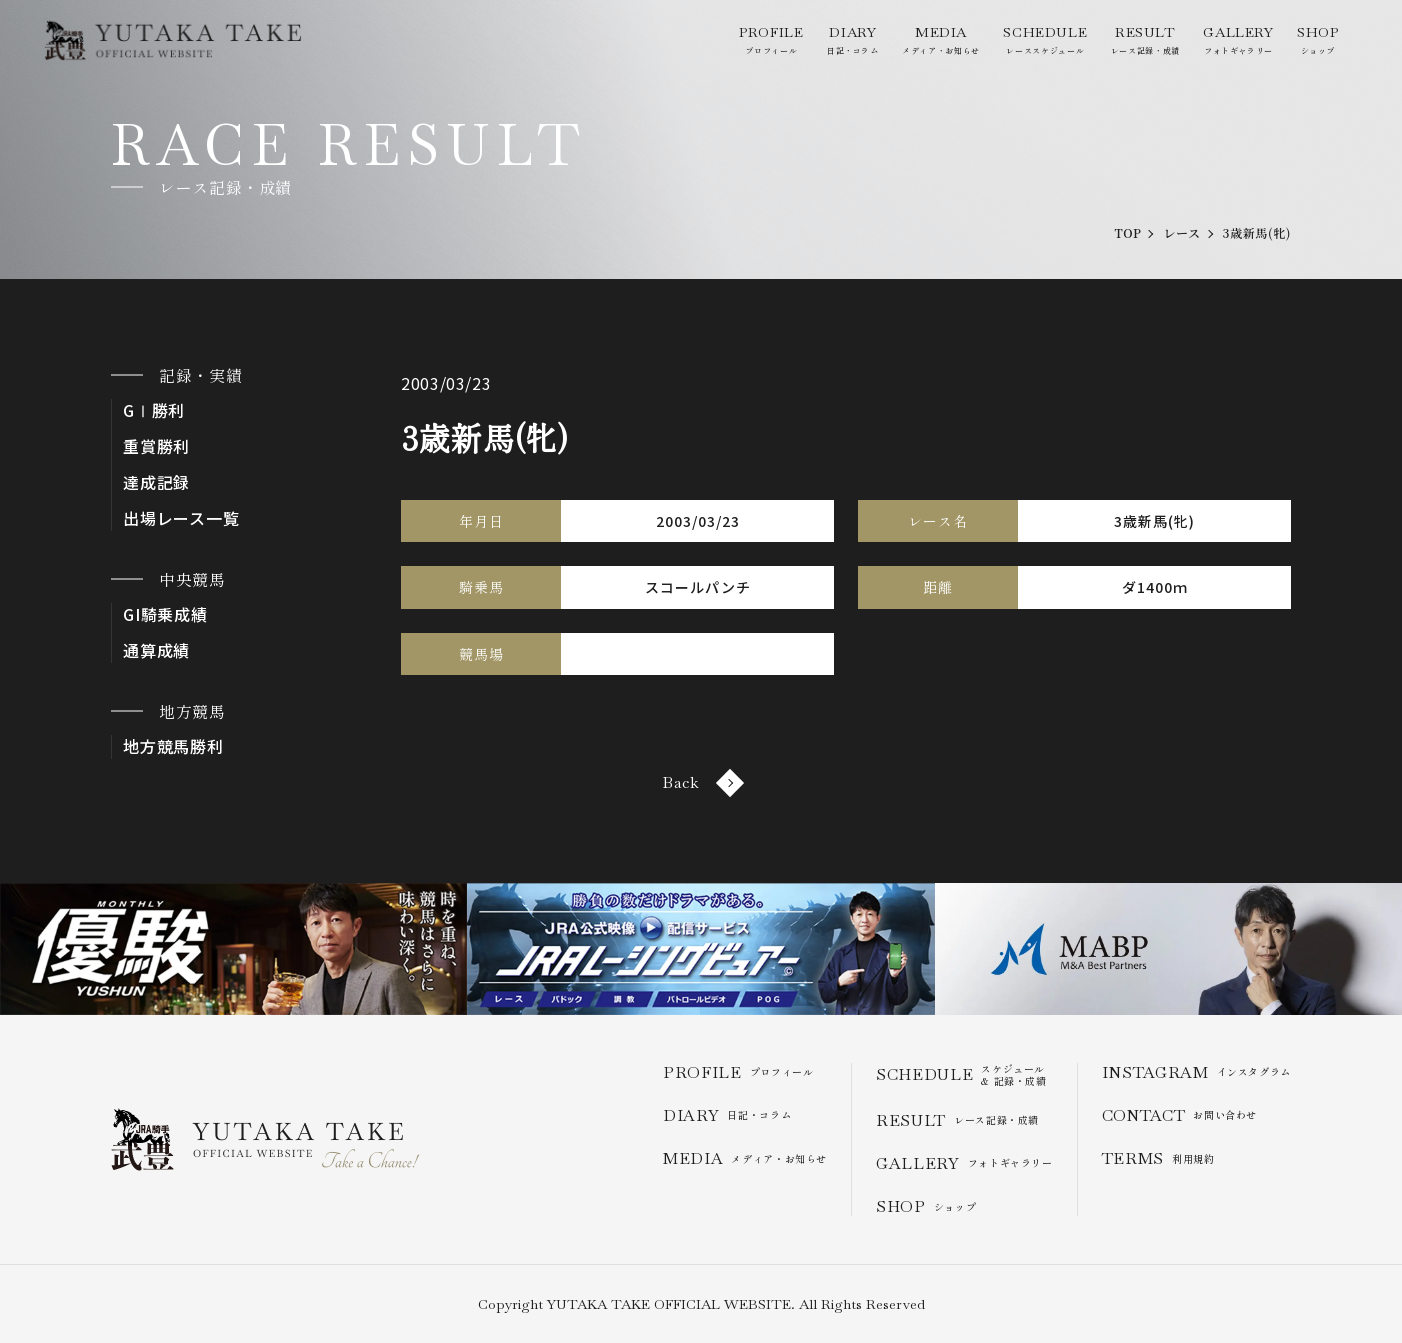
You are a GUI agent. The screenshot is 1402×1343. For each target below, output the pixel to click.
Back (701, 782)
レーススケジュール (1045, 39)
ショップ (1318, 39)
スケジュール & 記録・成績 (961, 1075)
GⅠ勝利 (154, 410)
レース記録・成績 (1145, 39)
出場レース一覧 (181, 518)
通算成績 (156, 650)
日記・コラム (853, 39)
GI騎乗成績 (165, 614)
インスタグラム (1196, 1072)
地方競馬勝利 (173, 746)
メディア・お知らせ (941, 39)
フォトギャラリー (1238, 39)
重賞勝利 (156, 446)
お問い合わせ (1179, 1115)
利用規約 (1158, 1158)
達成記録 (156, 482)
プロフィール (771, 39)
